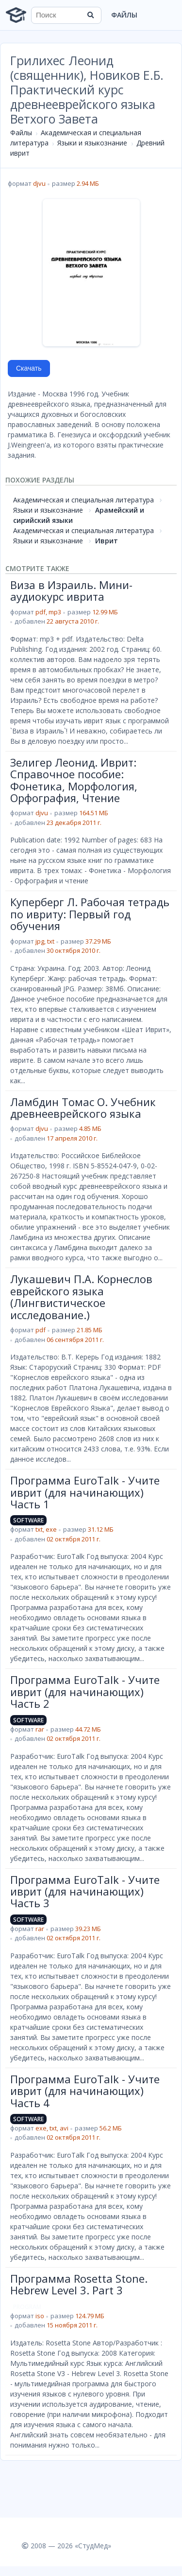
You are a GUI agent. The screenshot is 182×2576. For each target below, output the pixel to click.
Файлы (124, 14)
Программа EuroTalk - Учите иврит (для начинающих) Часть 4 (85, 2091)
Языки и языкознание (92, 142)
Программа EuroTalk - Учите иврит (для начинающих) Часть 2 (85, 1691)
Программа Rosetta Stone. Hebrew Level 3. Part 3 (79, 2284)
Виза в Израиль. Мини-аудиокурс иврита (71, 590)
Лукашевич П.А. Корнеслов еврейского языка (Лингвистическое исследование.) (81, 1296)
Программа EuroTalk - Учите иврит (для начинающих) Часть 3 (85, 1891)
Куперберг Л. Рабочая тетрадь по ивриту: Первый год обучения (89, 913)
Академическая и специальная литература (83, 499)
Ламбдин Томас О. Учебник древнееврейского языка (83, 1107)
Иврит (106, 540)
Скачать (29, 368)
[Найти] (91, 15)
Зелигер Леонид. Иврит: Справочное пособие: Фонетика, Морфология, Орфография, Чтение (73, 780)
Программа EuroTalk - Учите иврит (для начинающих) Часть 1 (85, 1492)
